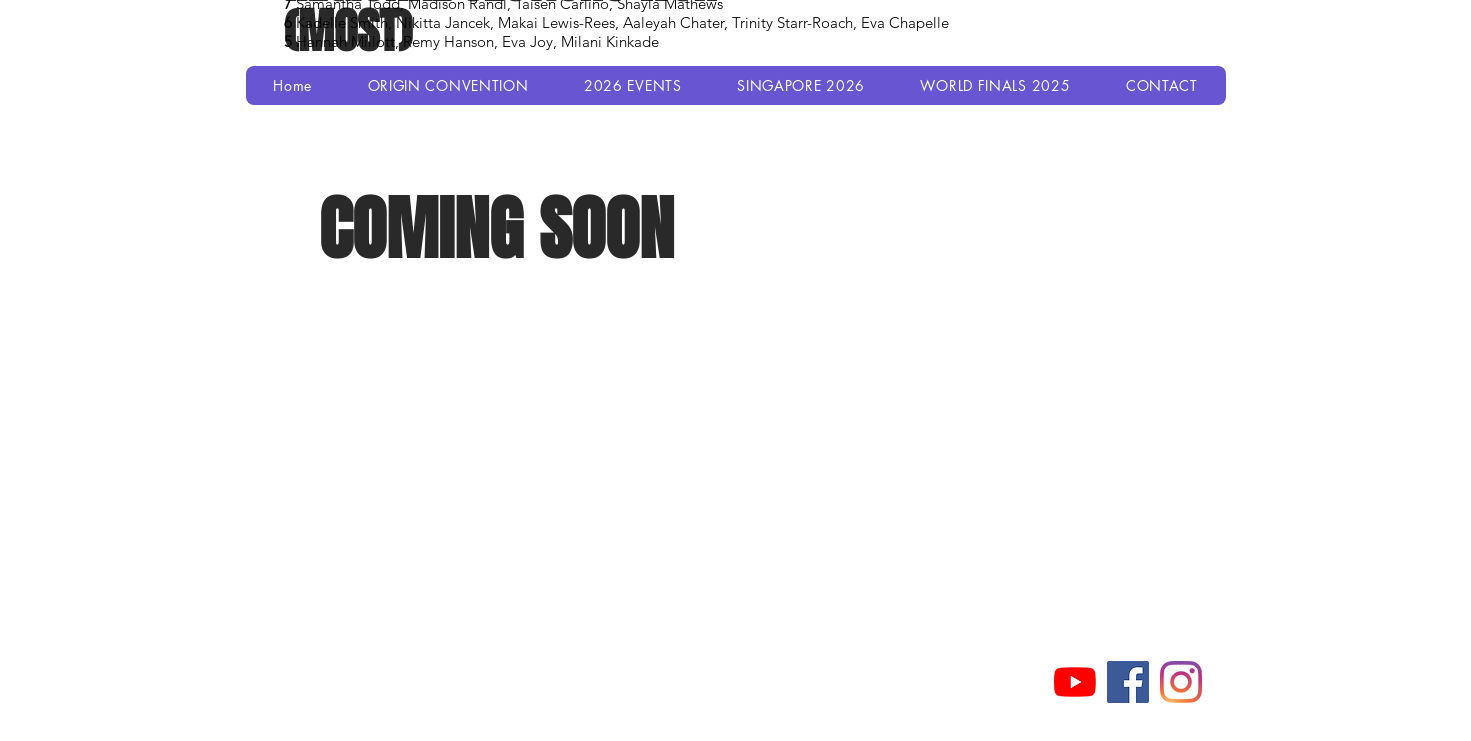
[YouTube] (1075, 682)
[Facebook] (1128, 682)
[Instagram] (1181, 682)
